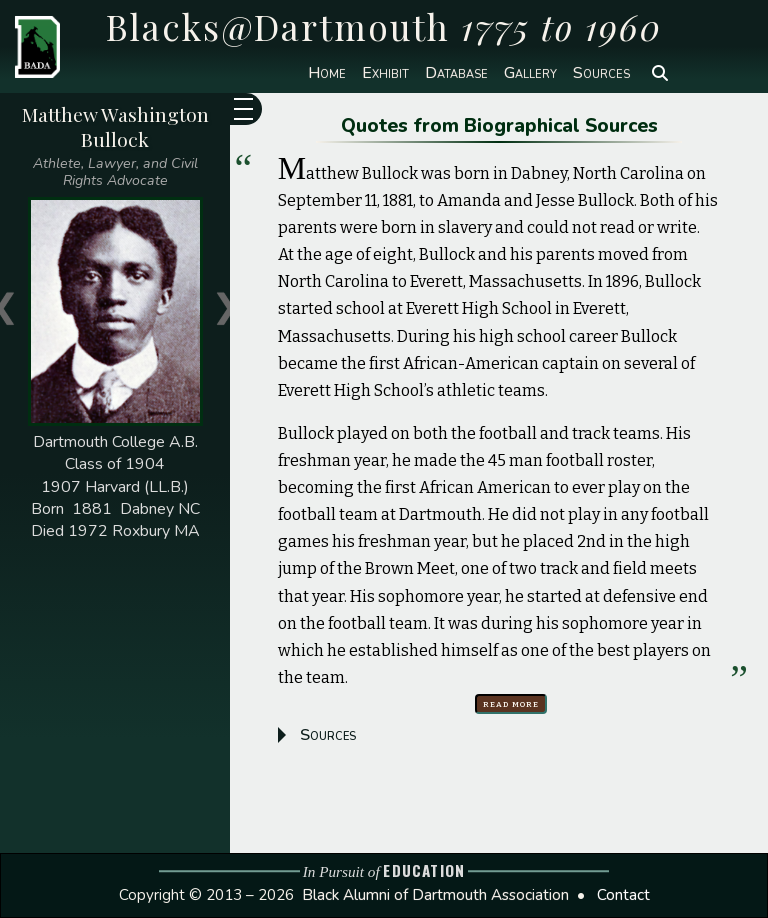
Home (327, 73)
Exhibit (385, 73)
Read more (511, 703)
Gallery (530, 73)
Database (456, 73)
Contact (623, 895)
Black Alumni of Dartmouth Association (435, 895)
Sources (601, 73)
